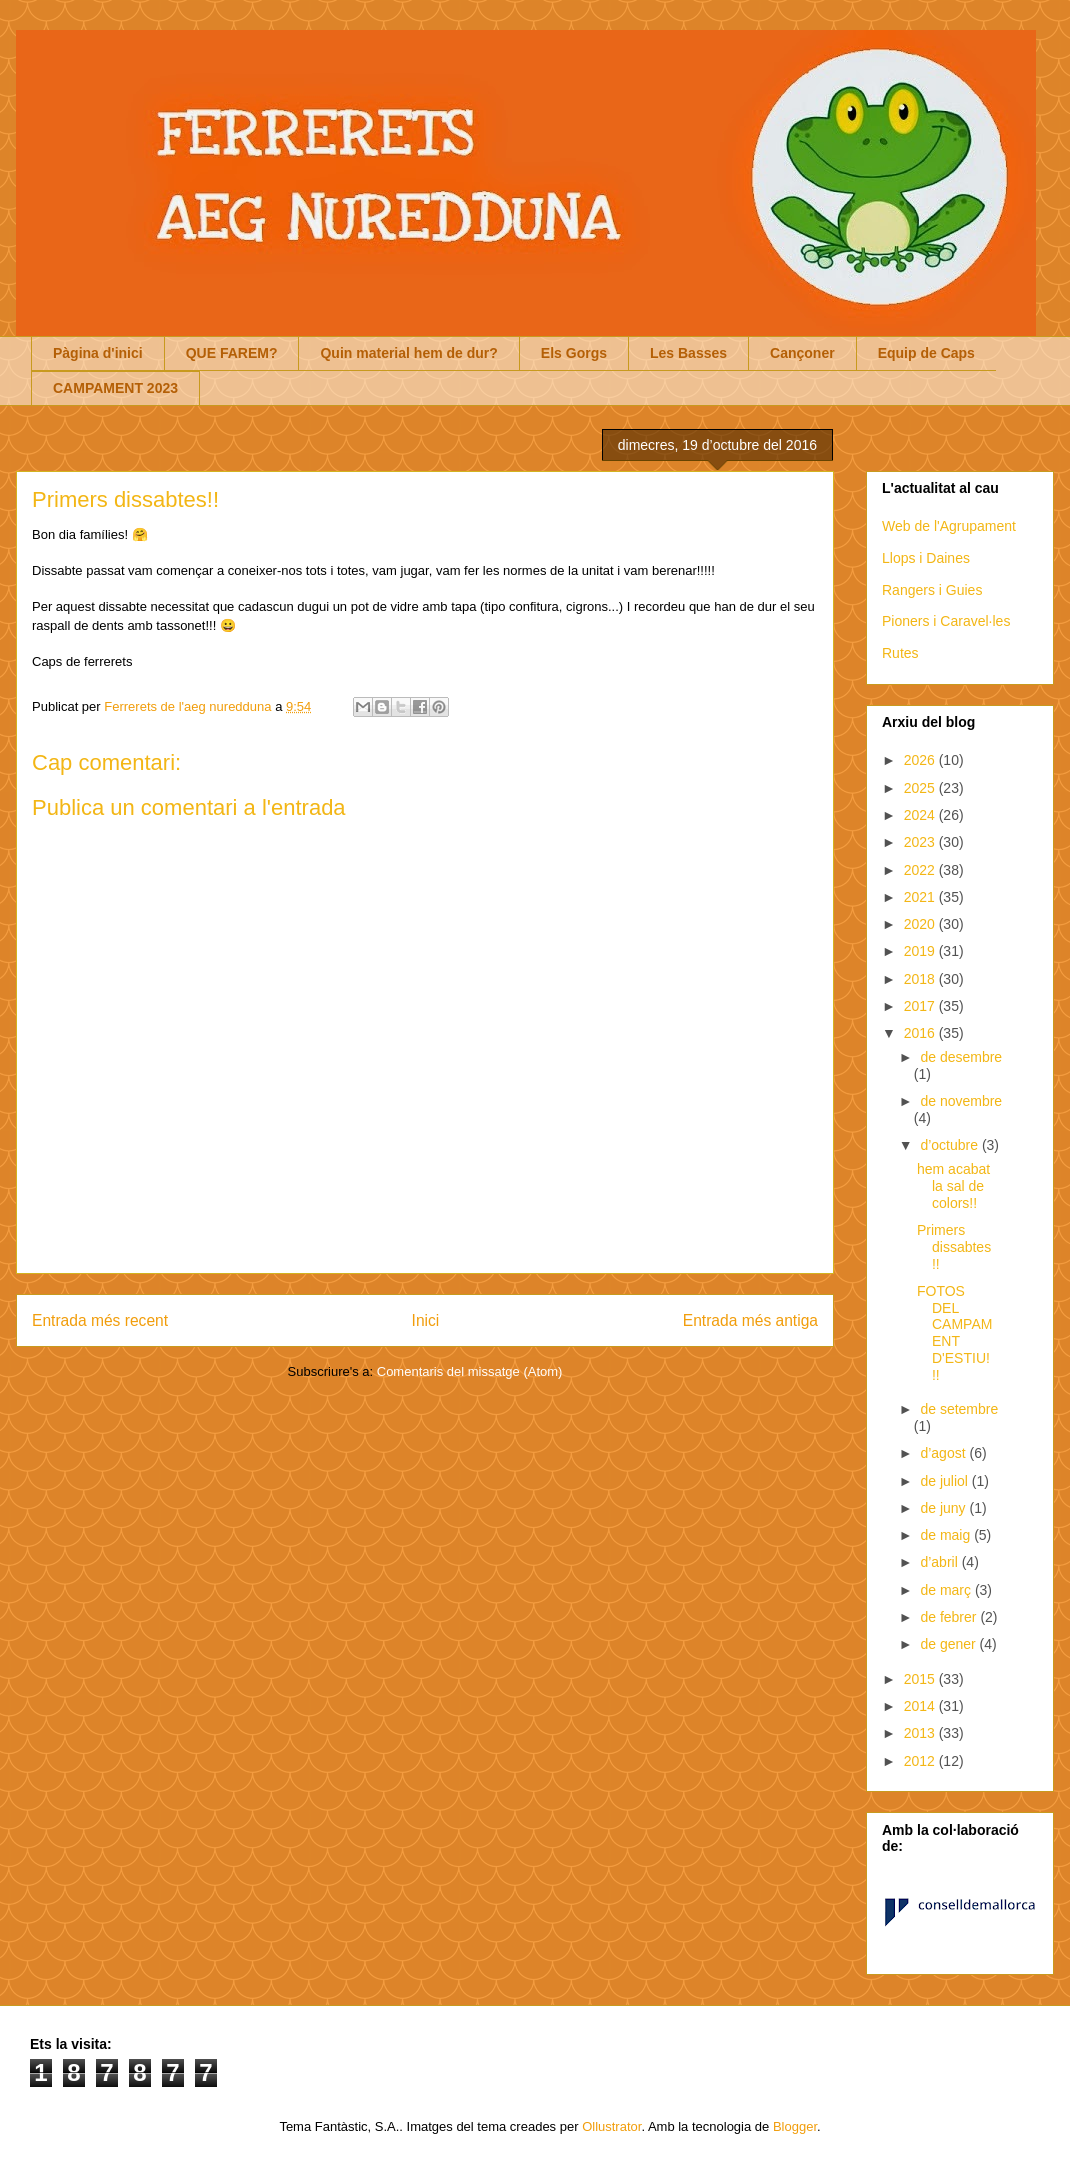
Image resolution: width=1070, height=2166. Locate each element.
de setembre (959, 1409)
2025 (921, 788)
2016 (921, 1033)
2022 (921, 870)
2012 (921, 1761)
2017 (921, 1006)
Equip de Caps (926, 353)
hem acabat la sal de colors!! (953, 1186)
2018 (921, 979)
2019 (921, 951)
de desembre (961, 1057)
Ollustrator (611, 2126)
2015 (921, 1679)
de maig (947, 1535)
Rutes (900, 653)
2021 (921, 897)
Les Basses (688, 353)
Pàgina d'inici (98, 353)
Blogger (795, 2126)
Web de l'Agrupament (949, 526)
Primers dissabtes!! (954, 1247)
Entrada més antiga (750, 1320)
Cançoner (802, 353)
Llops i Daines (926, 558)
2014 (921, 1706)
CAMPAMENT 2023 (115, 388)
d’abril (940, 1562)
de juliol (945, 1481)
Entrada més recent (100, 1320)
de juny (944, 1508)
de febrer (950, 1617)
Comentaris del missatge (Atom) (470, 1371)
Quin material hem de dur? (408, 353)
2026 (921, 760)
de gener (949, 1644)
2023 (921, 842)
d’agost (944, 1453)
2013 (921, 1733)
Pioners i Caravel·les (946, 621)
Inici (426, 1320)
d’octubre (950, 1145)
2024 (921, 815)
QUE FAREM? (232, 353)
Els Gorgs (574, 353)
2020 (921, 924)
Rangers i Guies (932, 590)
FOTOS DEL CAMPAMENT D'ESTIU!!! (954, 1333)
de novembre (961, 1101)
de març (947, 1590)
